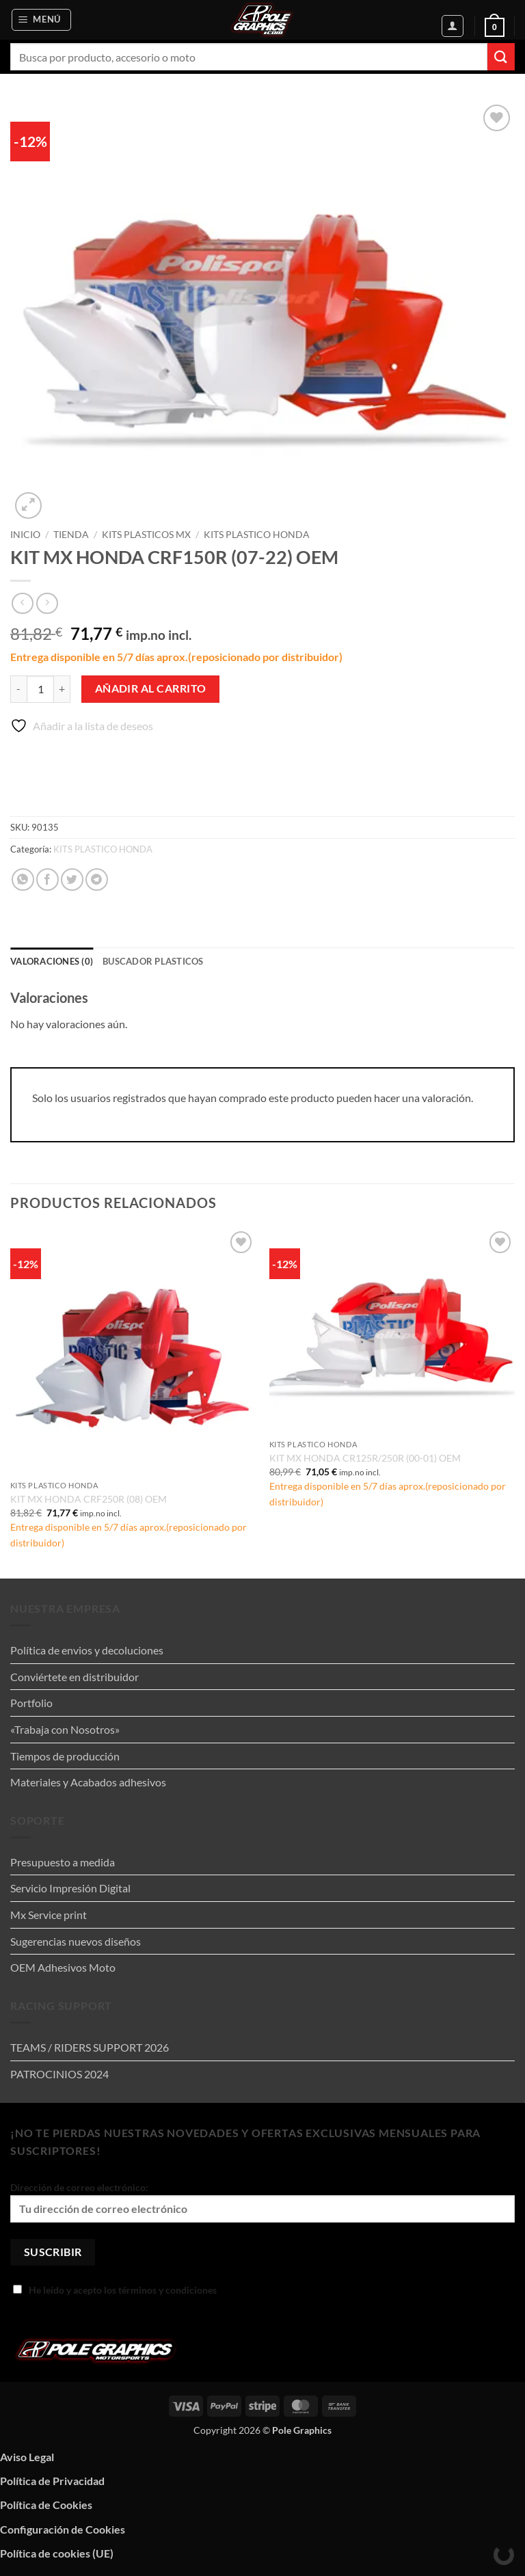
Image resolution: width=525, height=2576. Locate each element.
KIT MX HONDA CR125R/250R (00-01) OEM (365, 1458)
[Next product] (22, 603)
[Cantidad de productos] (40, 689)
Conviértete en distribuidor (74, 1676)
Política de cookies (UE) (56, 2553)
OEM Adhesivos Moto (63, 1967)
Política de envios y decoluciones (86, 1649)
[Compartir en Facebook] (47, 879)
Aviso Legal (27, 2456)
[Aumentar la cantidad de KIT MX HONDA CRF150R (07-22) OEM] (62, 689)
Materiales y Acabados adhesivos (88, 1781)
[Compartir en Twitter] (72, 879)
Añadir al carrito (150, 688)
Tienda (71, 534)
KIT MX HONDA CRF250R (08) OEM (88, 1499)
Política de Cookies (46, 2504)
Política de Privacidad (52, 2480)
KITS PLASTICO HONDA (257, 534)
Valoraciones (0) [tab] (51, 961)
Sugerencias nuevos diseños (75, 1941)
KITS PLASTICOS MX (146, 534)
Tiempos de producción (65, 1755)
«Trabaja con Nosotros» (65, 1729)
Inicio (25, 534)
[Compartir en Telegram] (96, 879)
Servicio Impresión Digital (70, 1887)
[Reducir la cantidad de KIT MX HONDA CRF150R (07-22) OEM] (18, 689)
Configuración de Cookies (62, 2529)
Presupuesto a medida (62, 1861)
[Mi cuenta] (452, 26)
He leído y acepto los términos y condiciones (115, 2290)
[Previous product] (46, 603)
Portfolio (31, 1702)
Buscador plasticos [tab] (153, 961)
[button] (42, 20)
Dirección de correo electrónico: (262, 2202)
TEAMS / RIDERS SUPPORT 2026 (89, 2047)
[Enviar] (501, 56)
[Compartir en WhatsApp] (23, 879)
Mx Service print (48, 1914)
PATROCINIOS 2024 (59, 2073)
